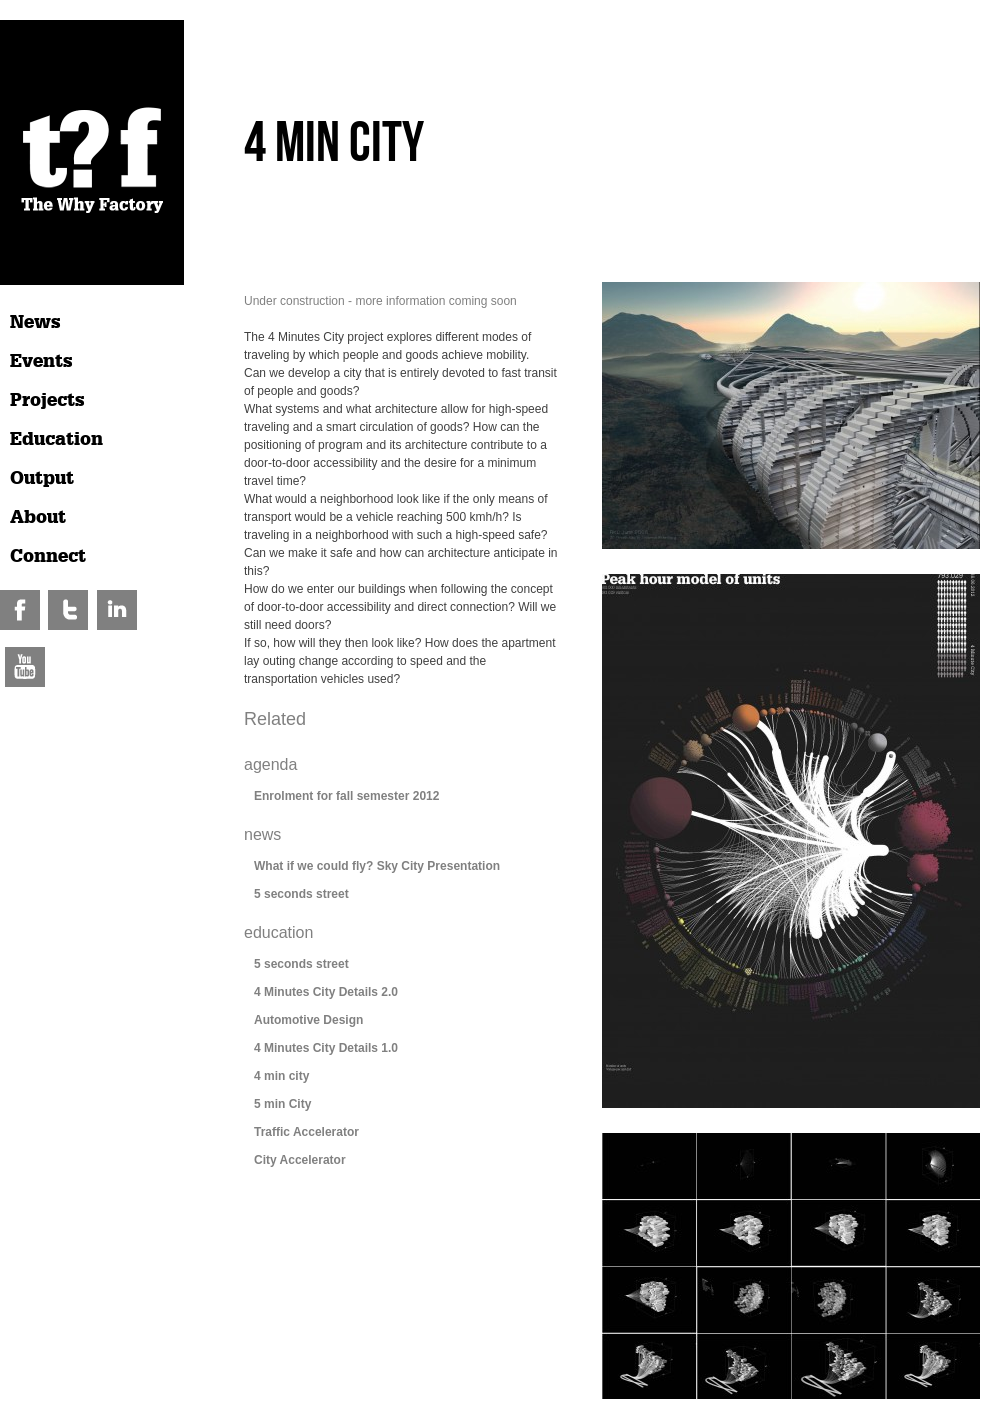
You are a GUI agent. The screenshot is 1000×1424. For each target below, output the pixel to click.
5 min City (282, 1104)
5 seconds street (301, 894)
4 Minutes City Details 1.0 (326, 1048)
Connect (48, 556)
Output (42, 478)
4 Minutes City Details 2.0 (326, 992)
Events (41, 361)
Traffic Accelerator (306, 1132)
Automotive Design (308, 1020)
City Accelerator (300, 1160)
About (38, 517)
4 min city (281, 1076)
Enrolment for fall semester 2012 (346, 796)
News (35, 322)
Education (56, 439)
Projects (47, 400)
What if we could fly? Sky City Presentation (377, 866)
